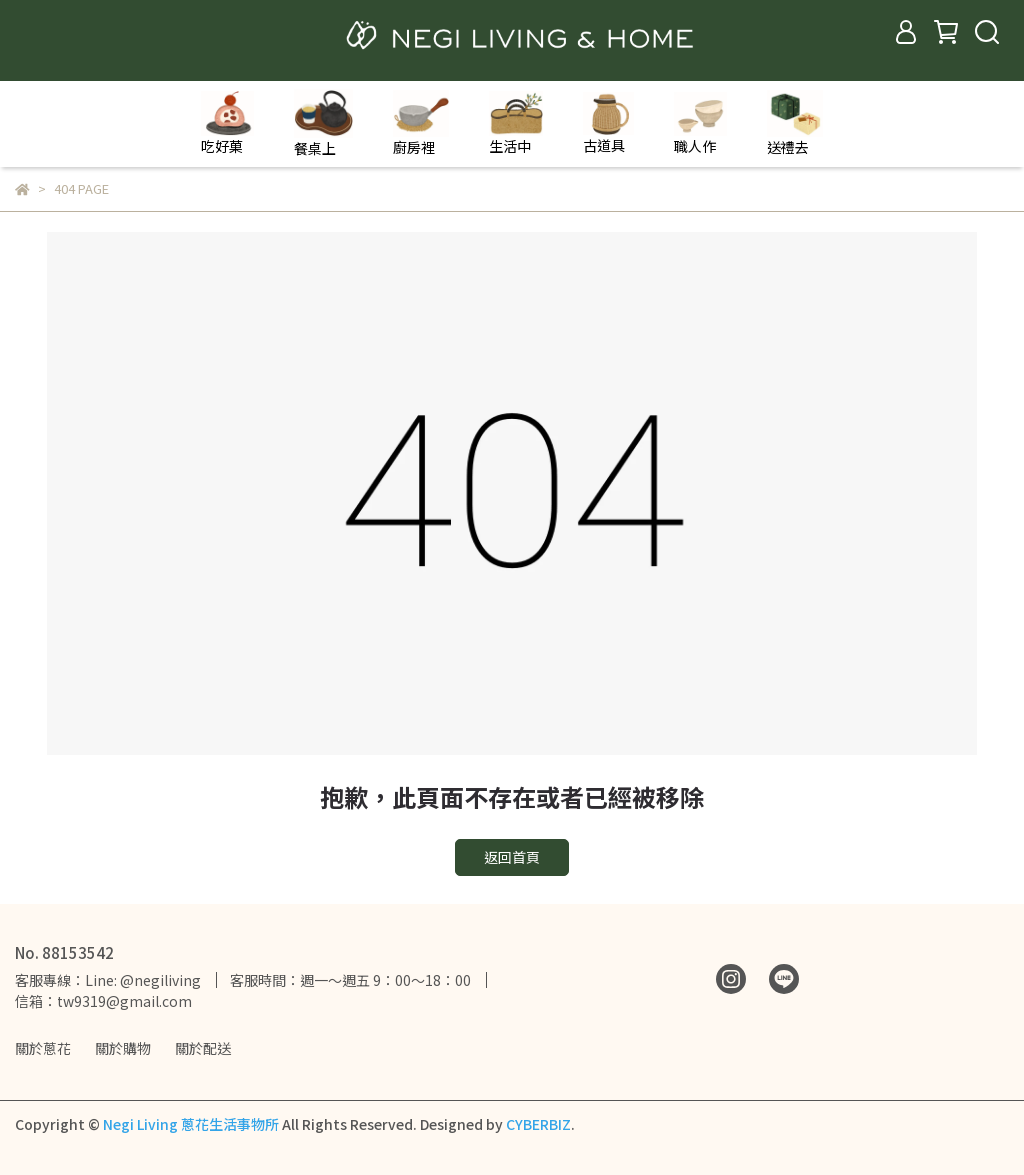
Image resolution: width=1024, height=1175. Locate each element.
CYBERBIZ (538, 1124)
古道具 (608, 123)
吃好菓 (227, 123)
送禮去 (795, 123)
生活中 (516, 123)
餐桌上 (323, 123)
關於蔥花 (43, 1048)
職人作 (700, 124)
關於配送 (203, 1048)
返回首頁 (512, 857)
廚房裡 (421, 123)
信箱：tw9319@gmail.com (103, 1001)
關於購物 (123, 1048)
